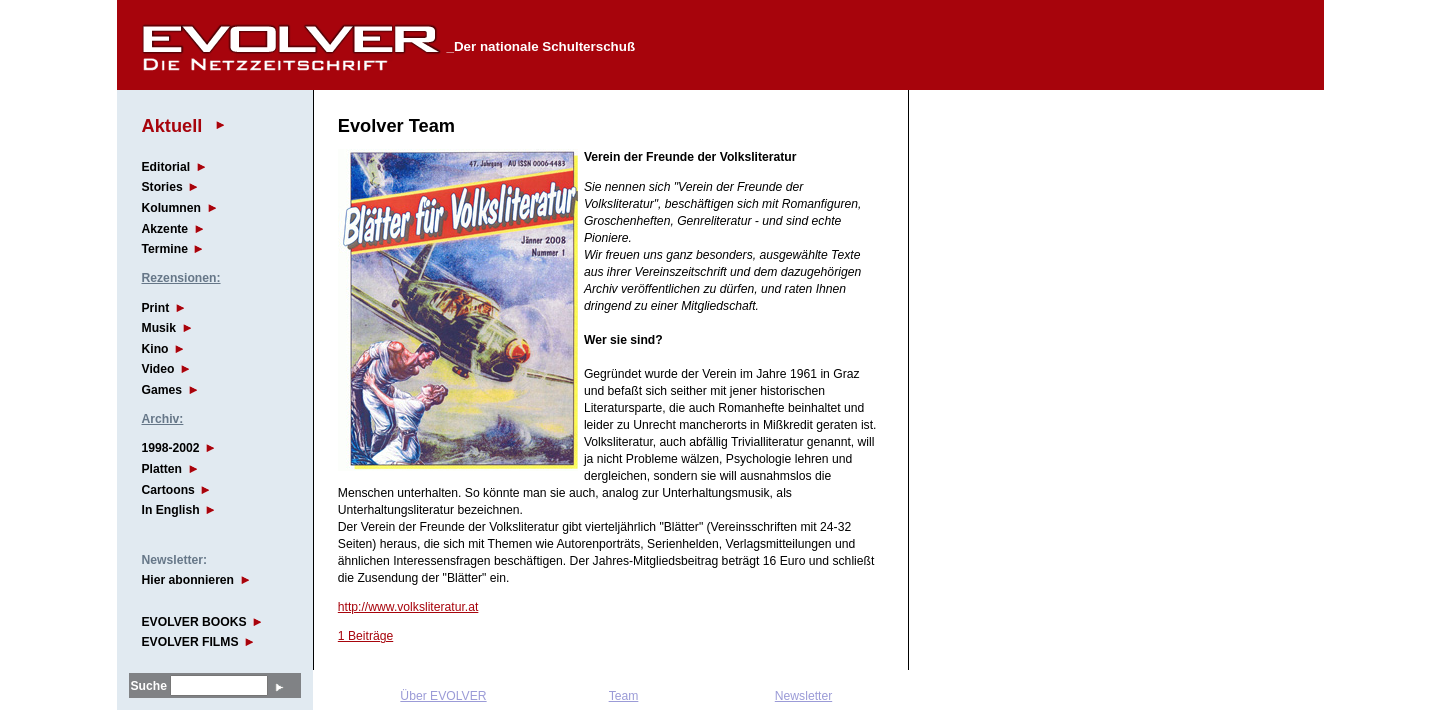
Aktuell (172, 125)
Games (162, 390)
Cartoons (168, 490)
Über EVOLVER (443, 696)
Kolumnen (171, 208)
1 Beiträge (365, 636)
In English (171, 510)
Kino (155, 349)
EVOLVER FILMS (190, 642)
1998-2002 (171, 448)
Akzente (165, 229)
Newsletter (803, 696)
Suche (149, 686)
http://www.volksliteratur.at (408, 607)
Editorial (166, 167)
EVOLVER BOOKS (194, 622)
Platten (162, 469)
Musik (159, 328)
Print (156, 308)
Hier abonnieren (188, 580)
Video (158, 369)
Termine (165, 249)
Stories (162, 187)
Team (624, 696)
